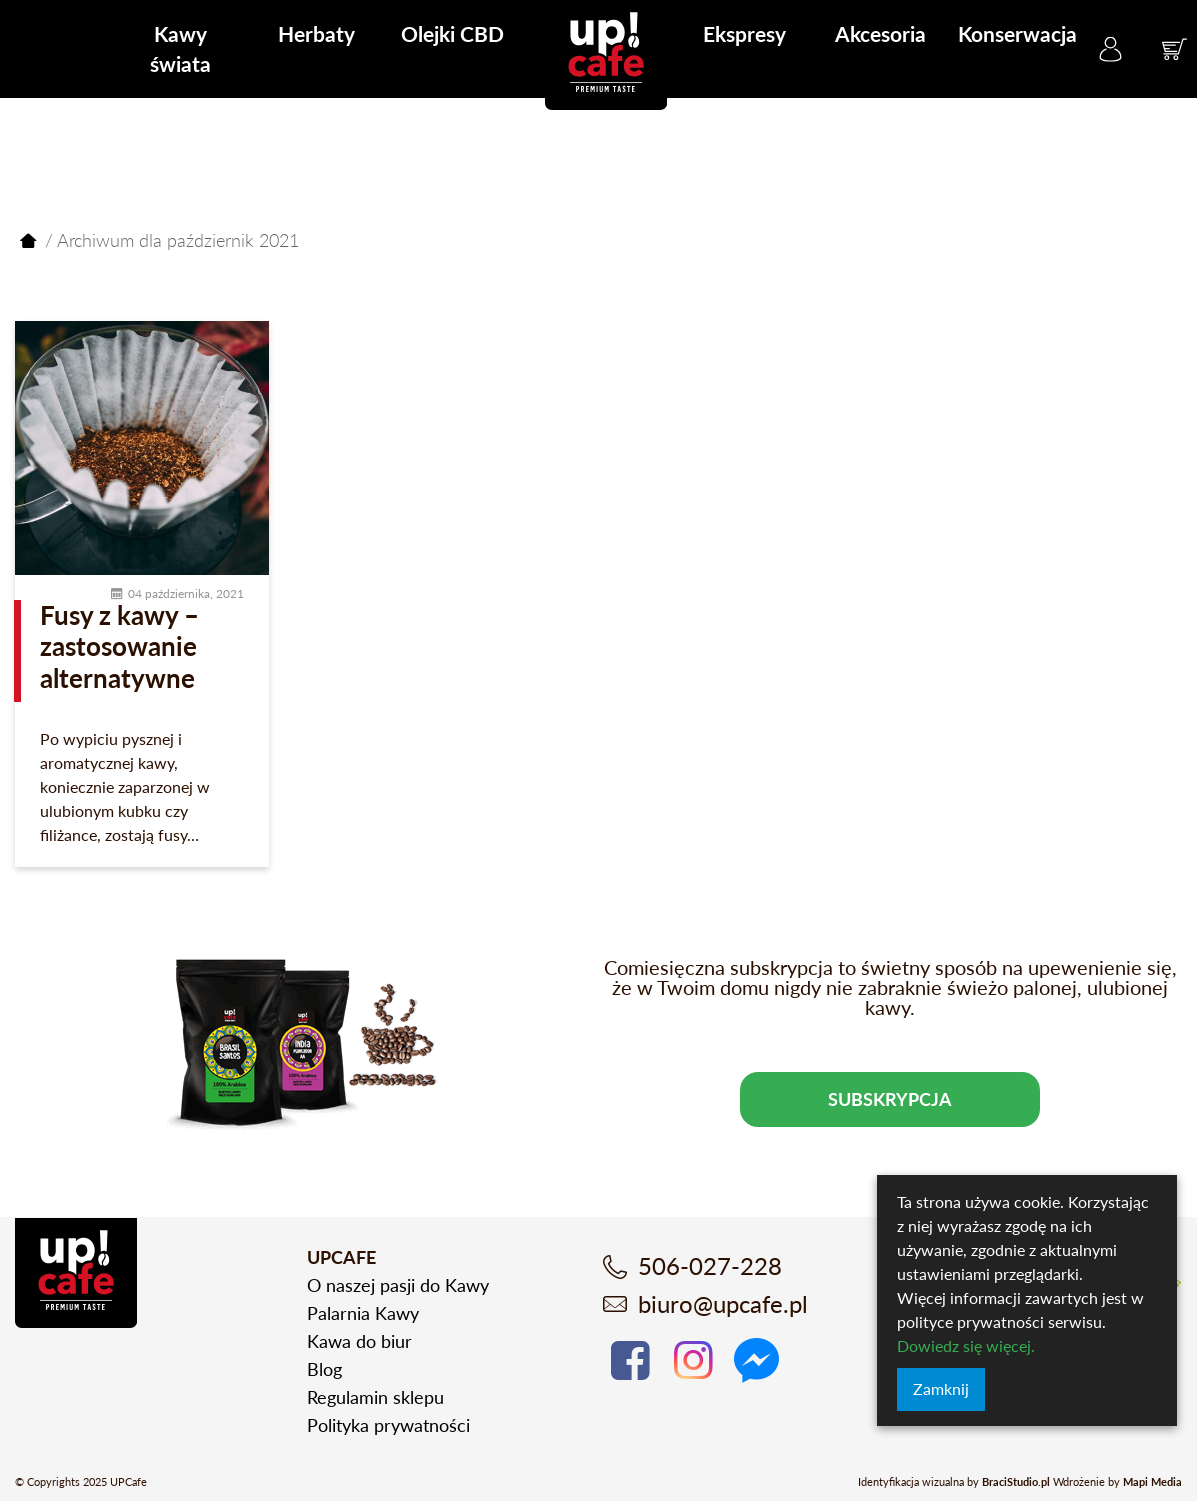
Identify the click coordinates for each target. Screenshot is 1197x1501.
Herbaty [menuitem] (316, 33)
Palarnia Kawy (363, 1313)
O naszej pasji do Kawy (398, 1285)
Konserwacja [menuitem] (1017, 33)
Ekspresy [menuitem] (744, 33)
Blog (324, 1369)
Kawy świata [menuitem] (180, 48)
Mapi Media (1152, 1481)
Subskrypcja (890, 1099)
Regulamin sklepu (375, 1397)
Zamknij (941, 1388)
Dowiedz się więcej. (966, 1345)
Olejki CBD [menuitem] (452, 33)
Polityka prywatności (388, 1425)
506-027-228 (710, 1265)
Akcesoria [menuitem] (880, 33)
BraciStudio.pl (1016, 1481)
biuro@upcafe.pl (723, 1303)
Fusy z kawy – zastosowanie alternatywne (119, 646)
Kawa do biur (359, 1341)
